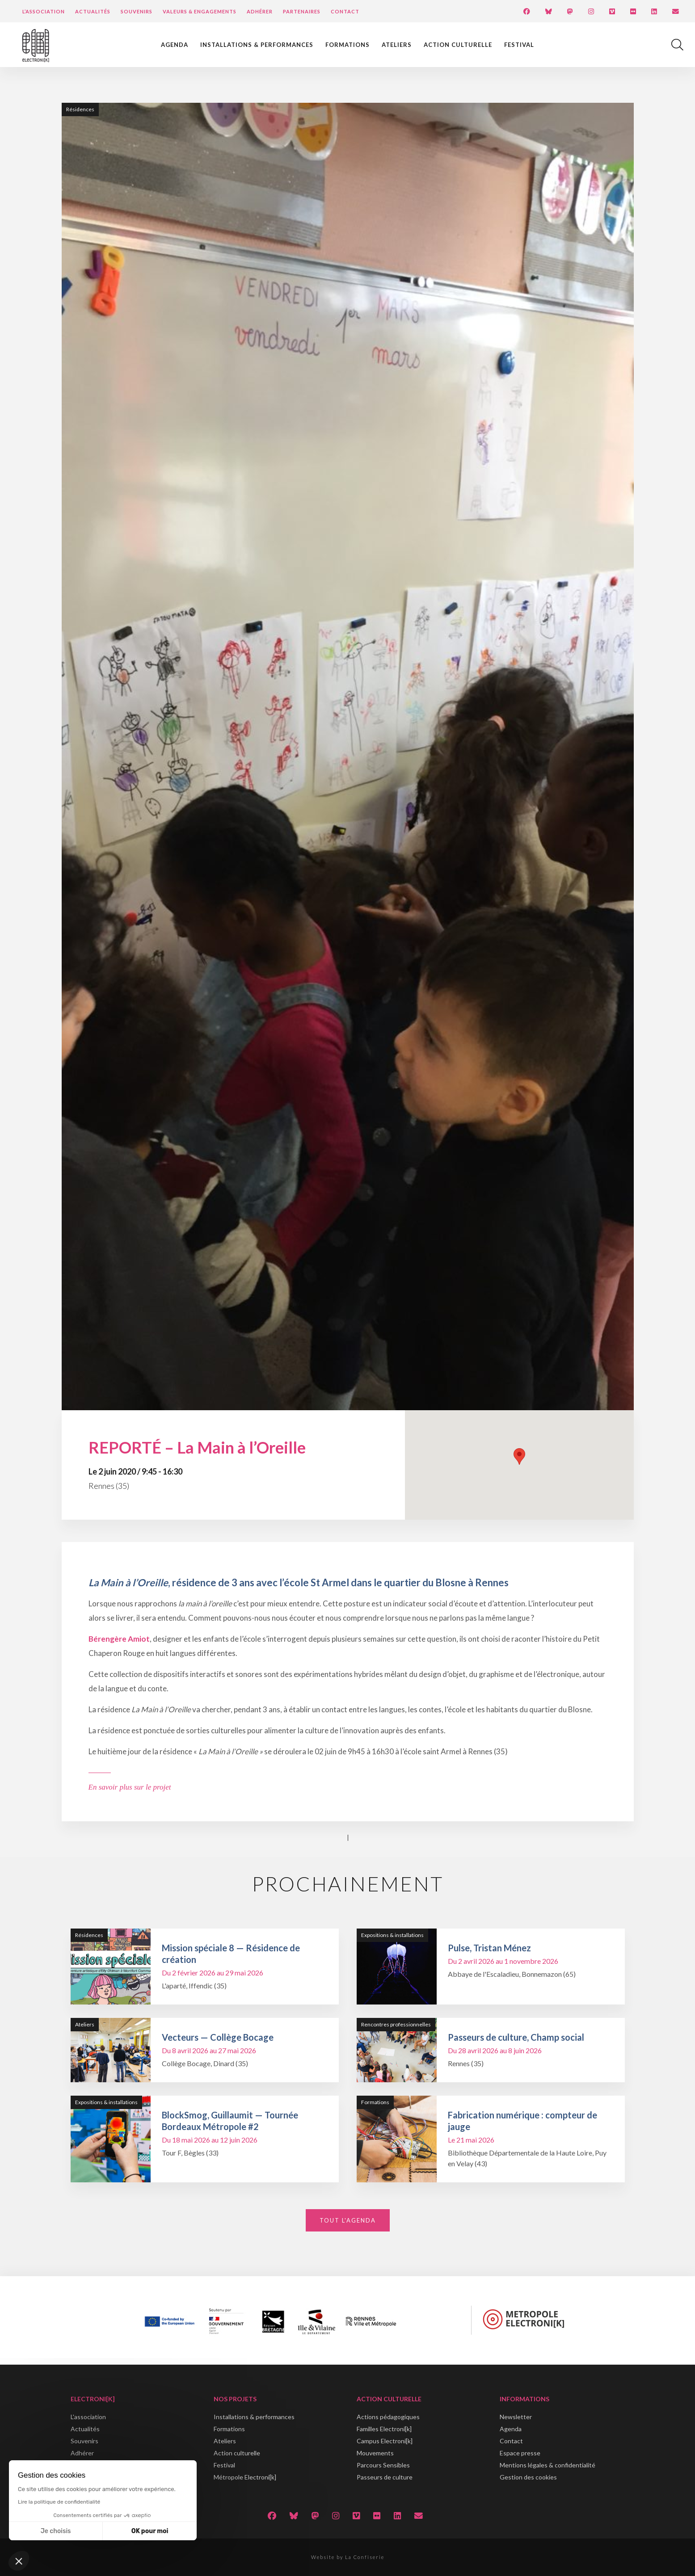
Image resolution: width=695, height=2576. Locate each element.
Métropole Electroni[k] (245, 2477)
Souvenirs (136, 11)
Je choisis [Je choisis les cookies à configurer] (56, 2531)
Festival (519, 44)
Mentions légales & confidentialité (547, 2465)
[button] (18, 2561)
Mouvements (375, 2453)
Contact (345, 11)
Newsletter (516, 2417)
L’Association (43, 11)
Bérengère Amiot (119, 1638)
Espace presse (520, 2453)
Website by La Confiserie (347, 2557)
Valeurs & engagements (199, 11)
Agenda (174, 44)
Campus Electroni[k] (385, 2441)
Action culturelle (458, 44)
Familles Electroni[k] (384, 2429)
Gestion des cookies (528, 2477)
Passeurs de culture (385, 2477)
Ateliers (397, 44)
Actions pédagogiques (388, 2417)
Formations (347, 44)
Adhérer (260, 11)
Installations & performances (256, 44)
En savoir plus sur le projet (129, 1787)
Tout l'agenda (348, 2220)
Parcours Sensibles (383, 2465)
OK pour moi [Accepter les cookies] (149, 2531)
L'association (88, 2417)
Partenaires (301, 11)
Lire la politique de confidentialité (59, 2502)
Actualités (92, 11)
